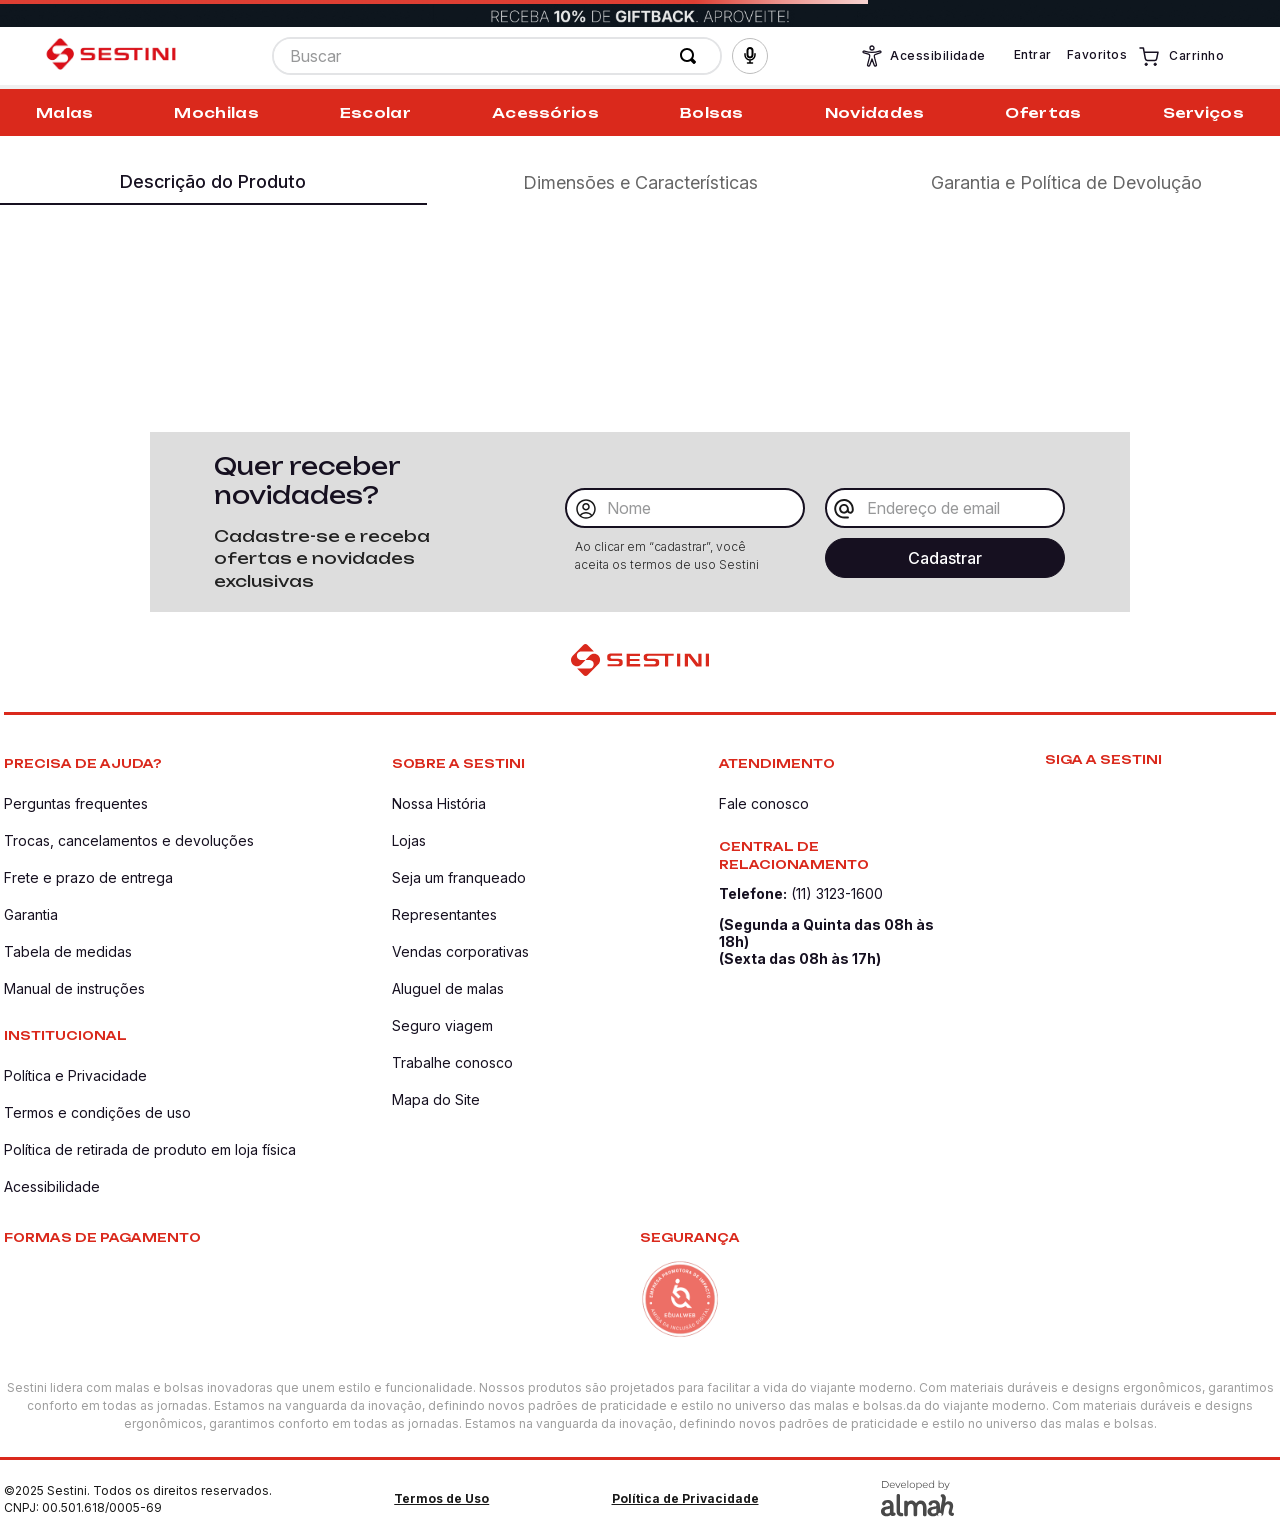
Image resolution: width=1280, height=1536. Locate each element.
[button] (750, 58)
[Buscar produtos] (692, 58)
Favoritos (1097, 56)
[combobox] (497, 58)
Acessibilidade (923, 58)
